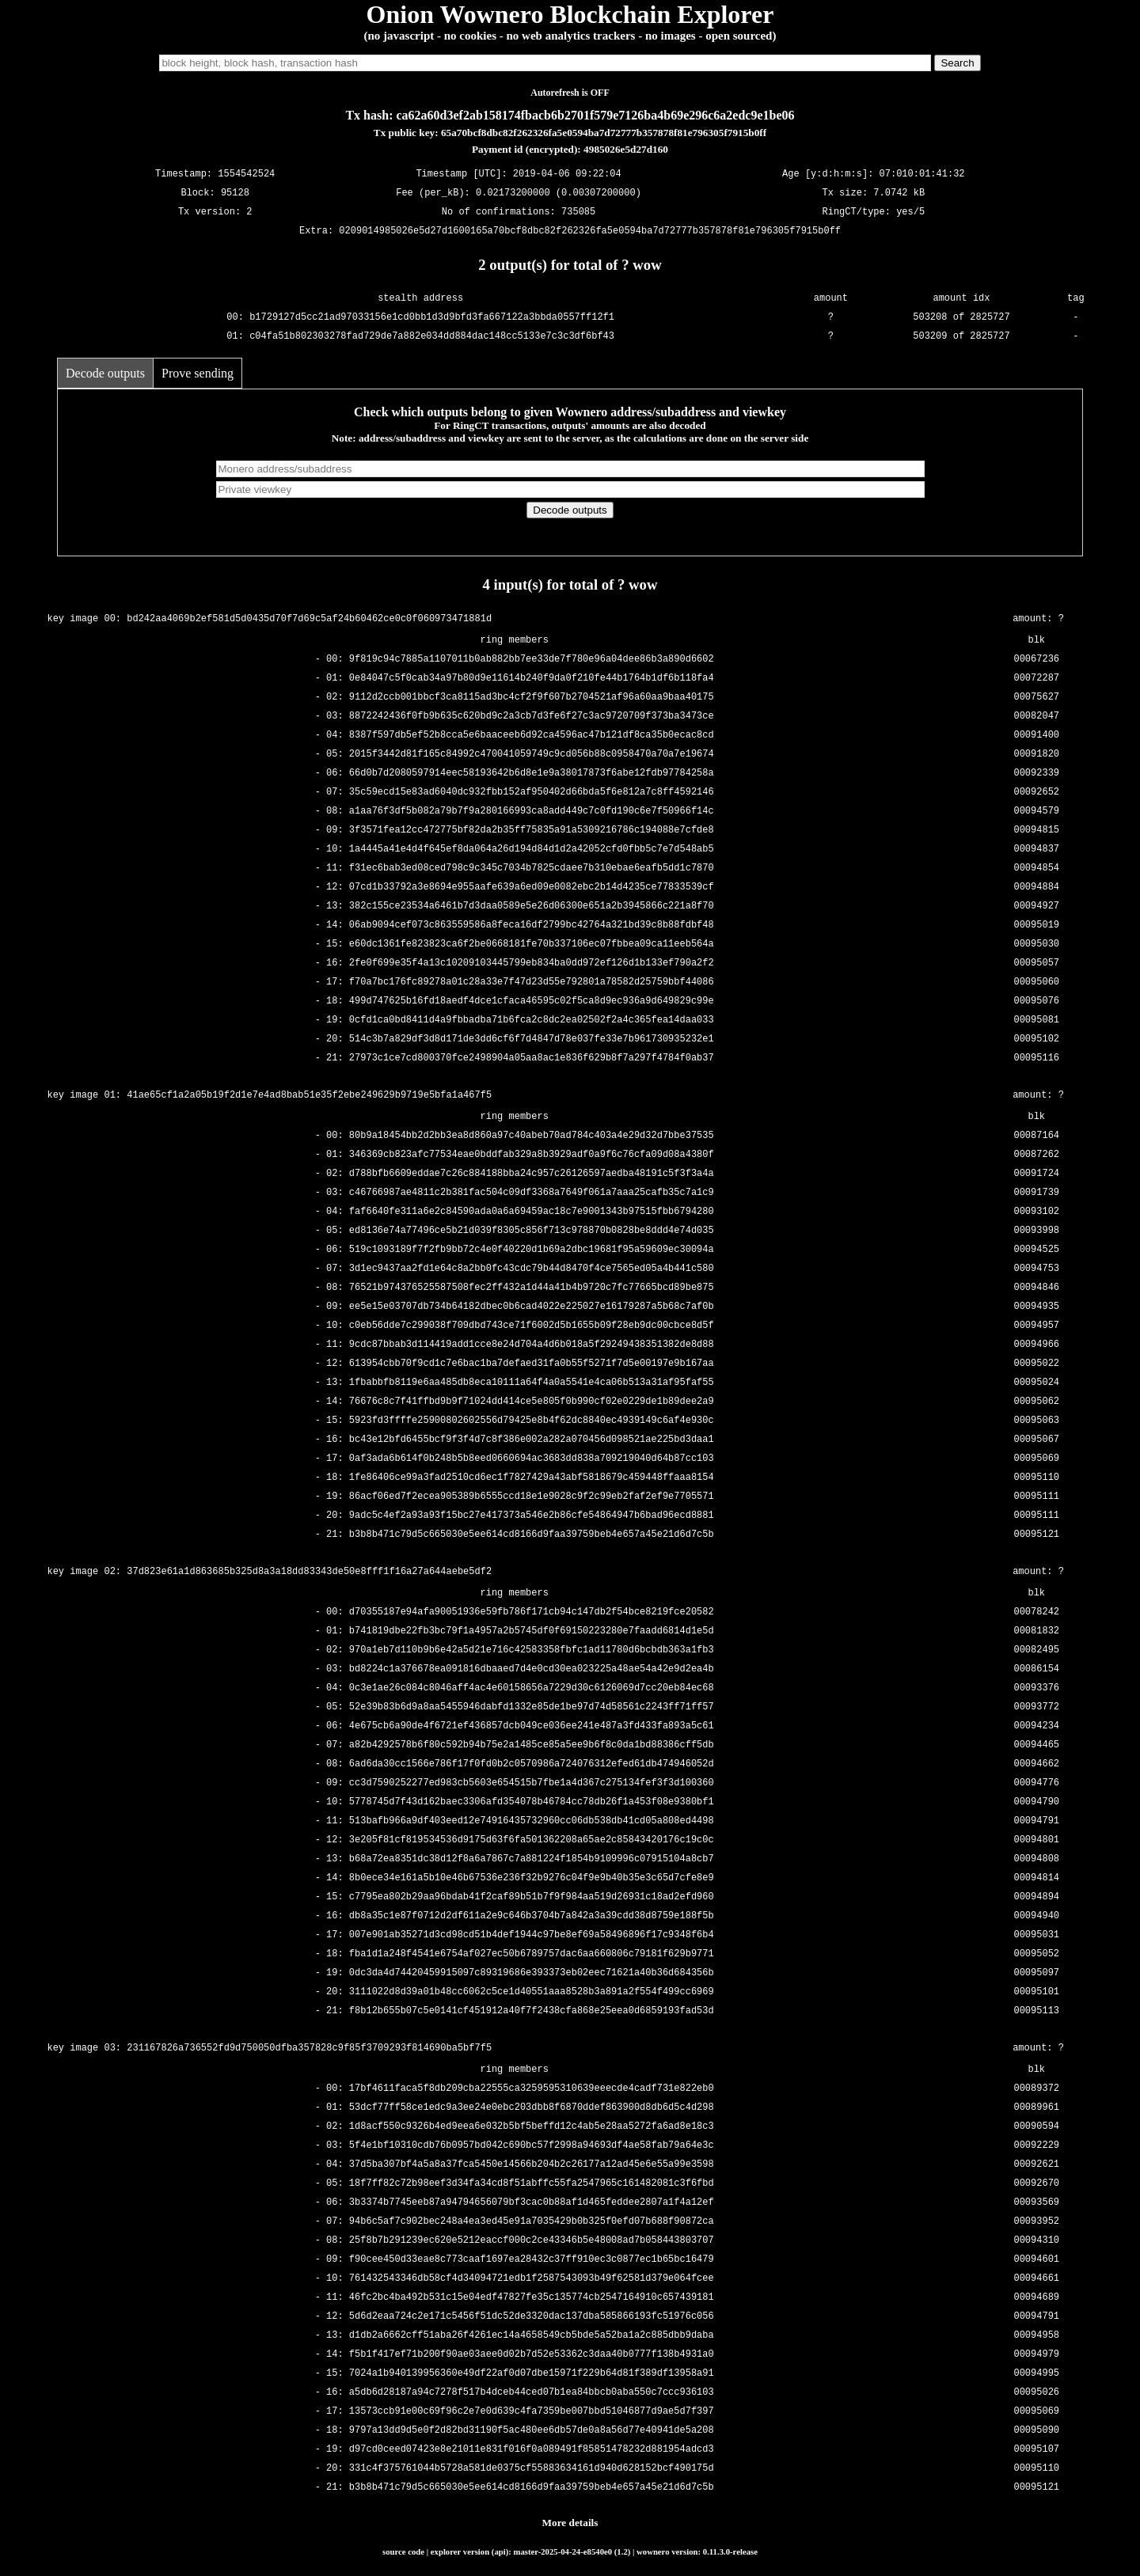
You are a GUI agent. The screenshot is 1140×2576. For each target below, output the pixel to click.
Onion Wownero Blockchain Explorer (570, 14)
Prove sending (198, 373)
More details (570, 2523)
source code (403, 2551)
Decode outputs (105, 373)
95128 (235, 193)
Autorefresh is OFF (570, 92)
